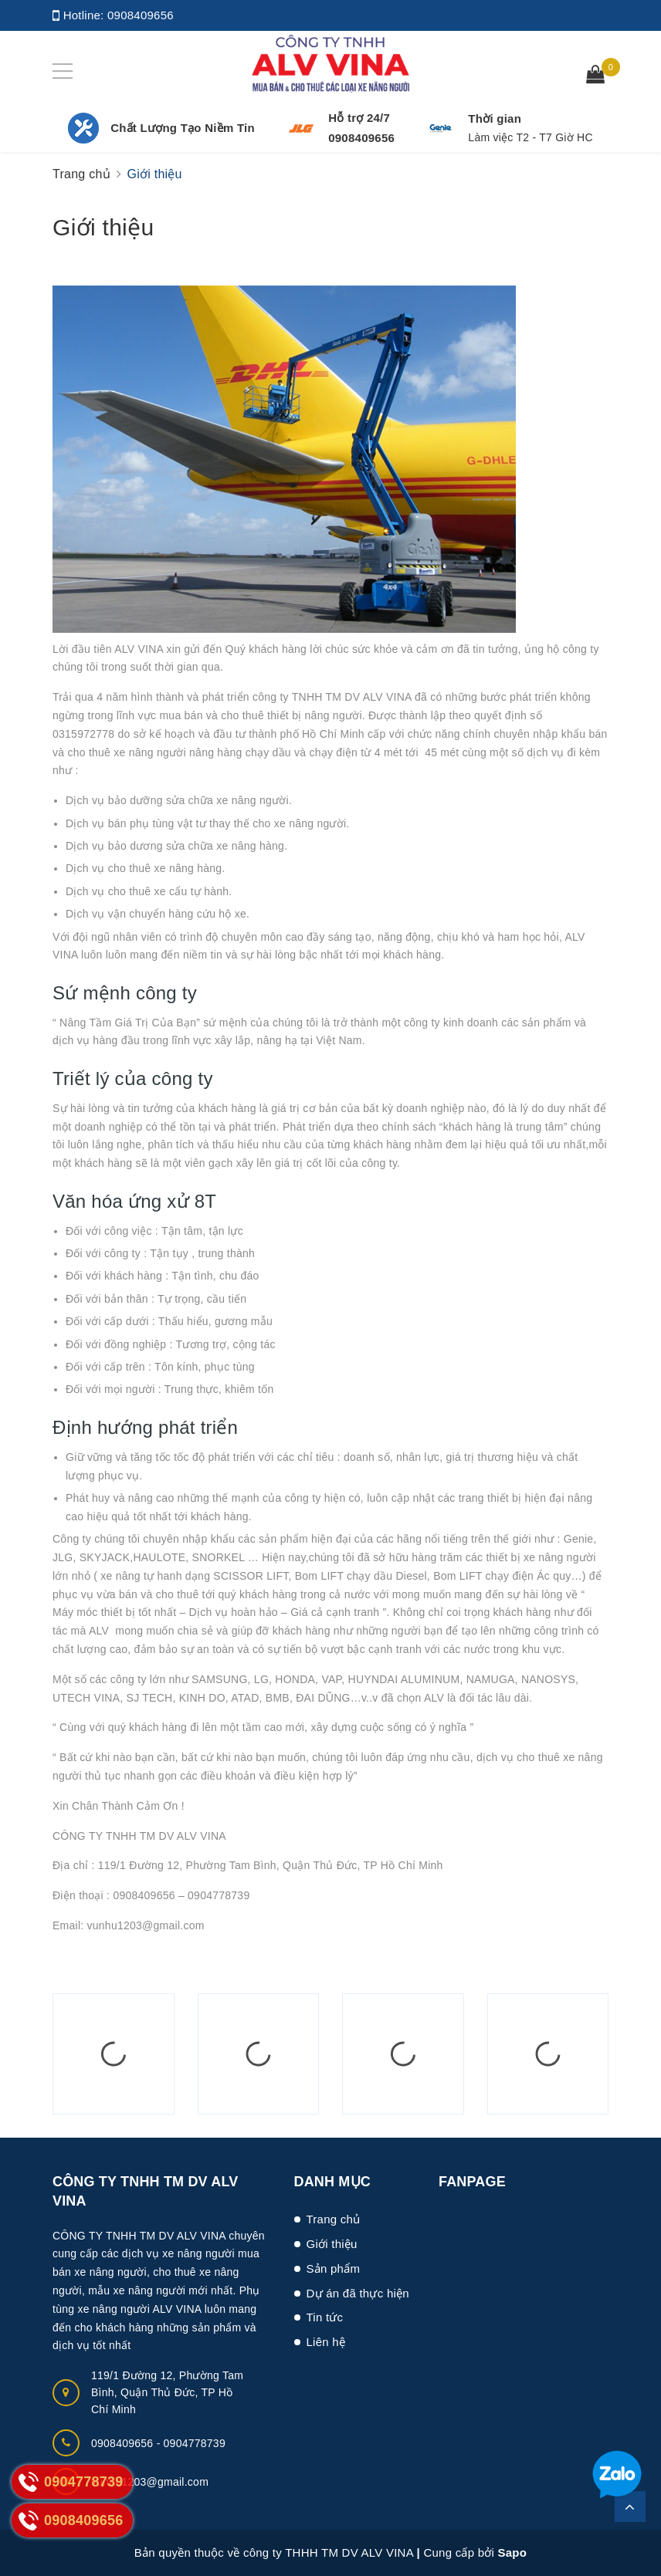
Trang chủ (334, 2219)
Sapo (512, 2552)
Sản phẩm (334, 2268)
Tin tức (325, 2317)
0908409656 (140, 15)
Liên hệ (326, 2341)
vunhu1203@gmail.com (149, 2482)
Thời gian (494, 118)
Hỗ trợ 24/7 (359, 117)
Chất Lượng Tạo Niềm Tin (182, 127)
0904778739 (194, 2443)
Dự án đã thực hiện (358, 2293)
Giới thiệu (103, 227)
